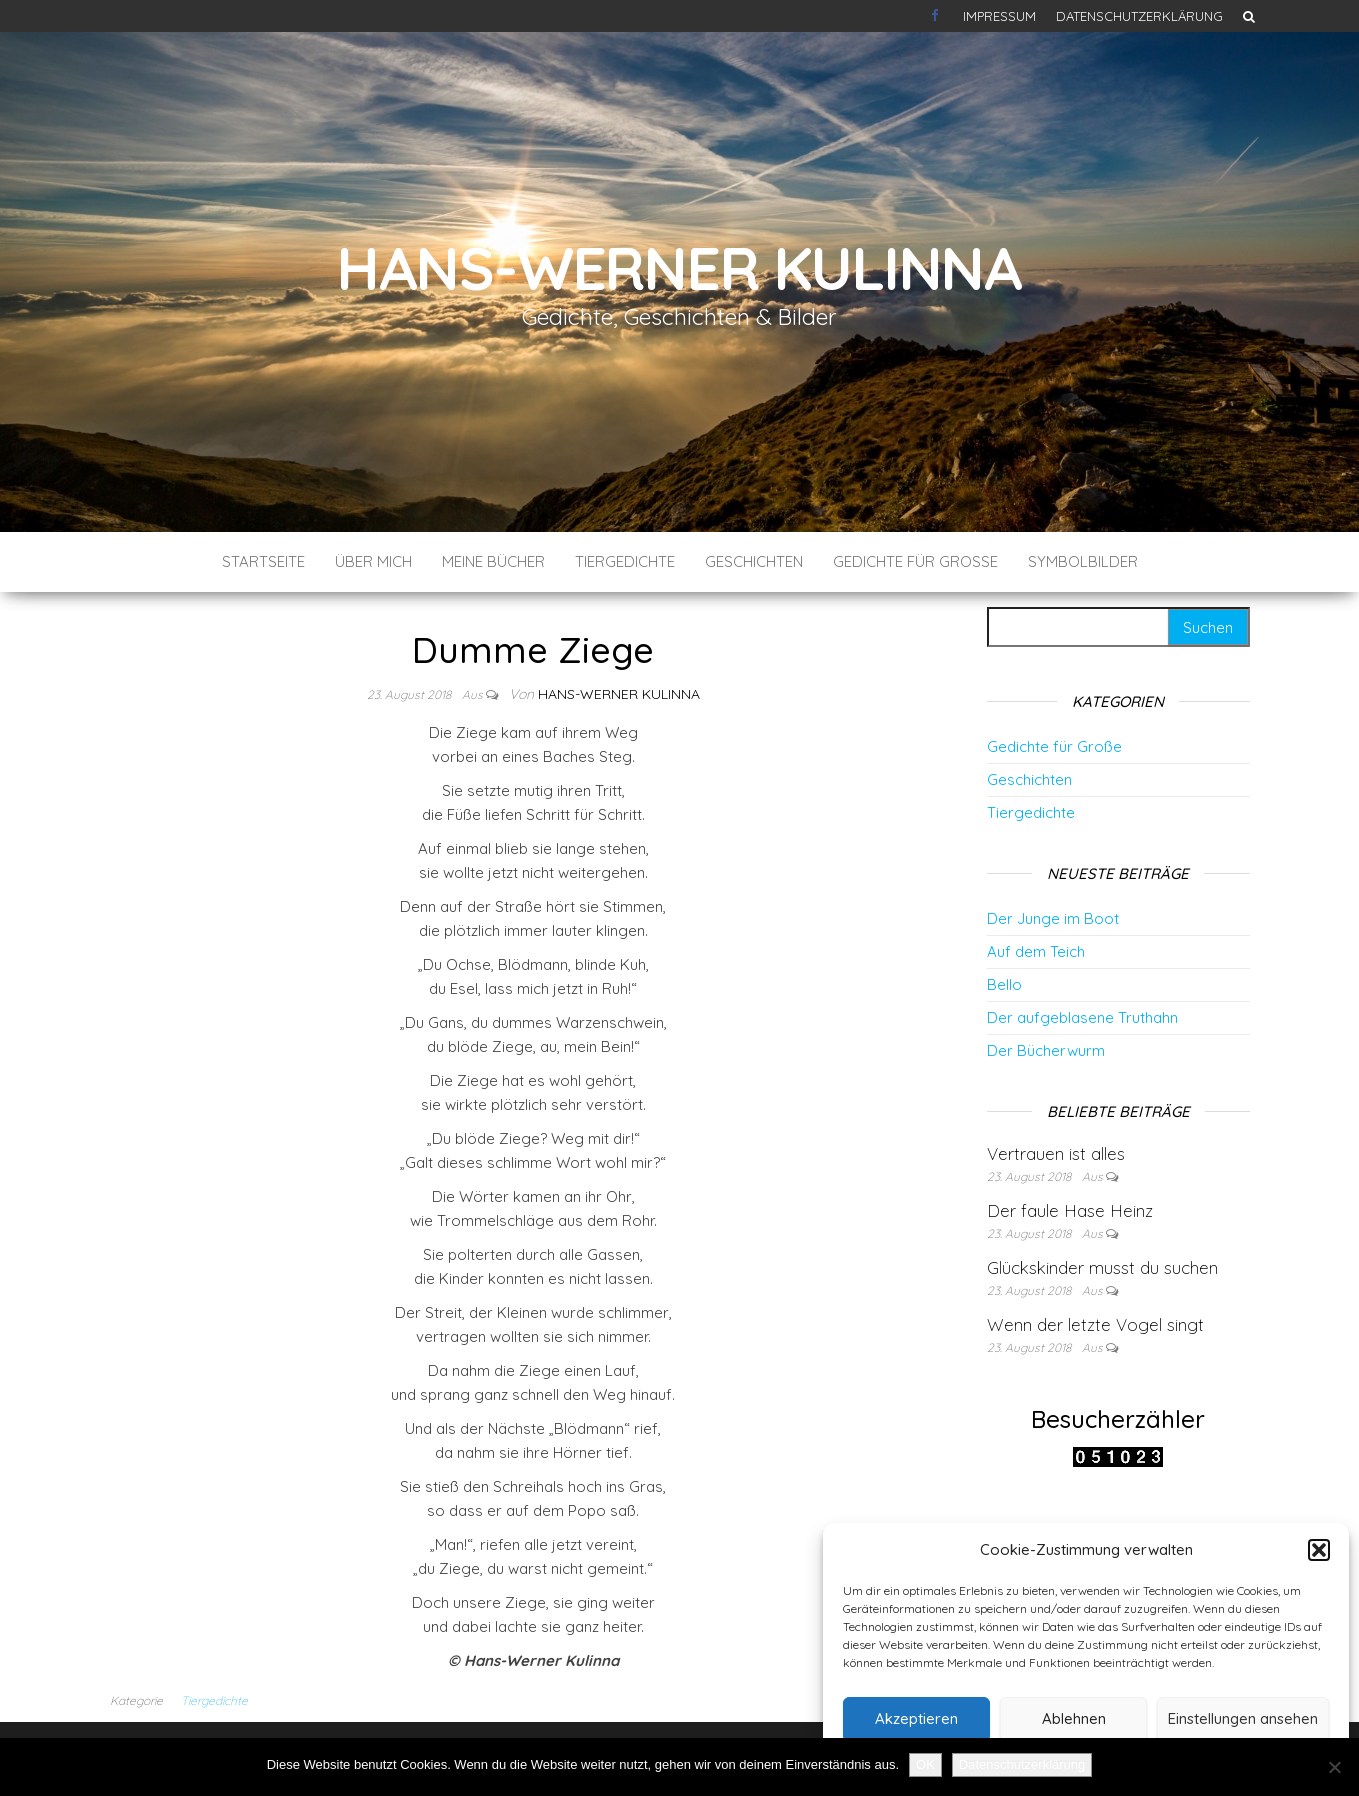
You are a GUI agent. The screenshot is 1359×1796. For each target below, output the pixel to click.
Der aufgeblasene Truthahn (1082, 1017)
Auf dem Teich (1036, 951)
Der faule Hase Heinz (1070, 1210)
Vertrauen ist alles (1056, 1153)
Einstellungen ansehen (1243, 1718)
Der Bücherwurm (1046, 1050)
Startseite (263, 561)
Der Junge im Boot (1053, 918)
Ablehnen (1074, 1718)
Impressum (999, 16)
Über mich (373, 561)
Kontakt (937, 16)
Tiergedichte (625, 561)
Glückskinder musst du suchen (1102, 1267)
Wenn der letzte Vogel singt (1095, 1324)
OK (925, 1764)
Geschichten (754, 561)
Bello (1004, 984)
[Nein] (1334, 1767)
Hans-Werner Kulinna (679, 267)
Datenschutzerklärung (1139, 16)
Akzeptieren (916, 1718)
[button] (1319, 1550)
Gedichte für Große (915, 561)
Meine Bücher (493, 561)
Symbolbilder (1083, 561)
